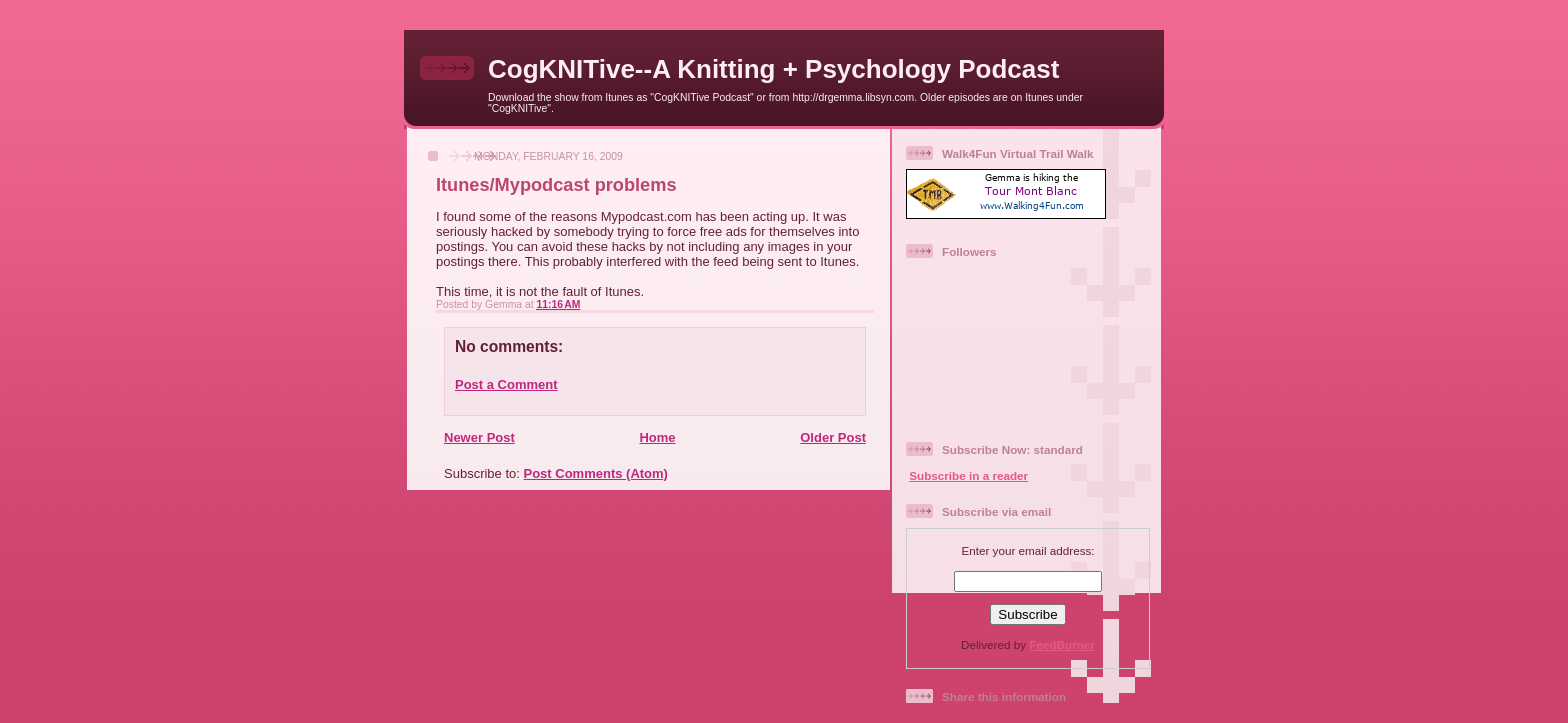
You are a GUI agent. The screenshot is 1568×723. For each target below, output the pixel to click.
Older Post (833, 437)
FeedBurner (1062, 644)
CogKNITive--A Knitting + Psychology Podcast (773, 69)
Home (657, 437)
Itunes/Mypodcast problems (556, 185)
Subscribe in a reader (968, 475)
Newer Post (479, 437)
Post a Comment (506, 384)
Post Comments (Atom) (596, 473)
